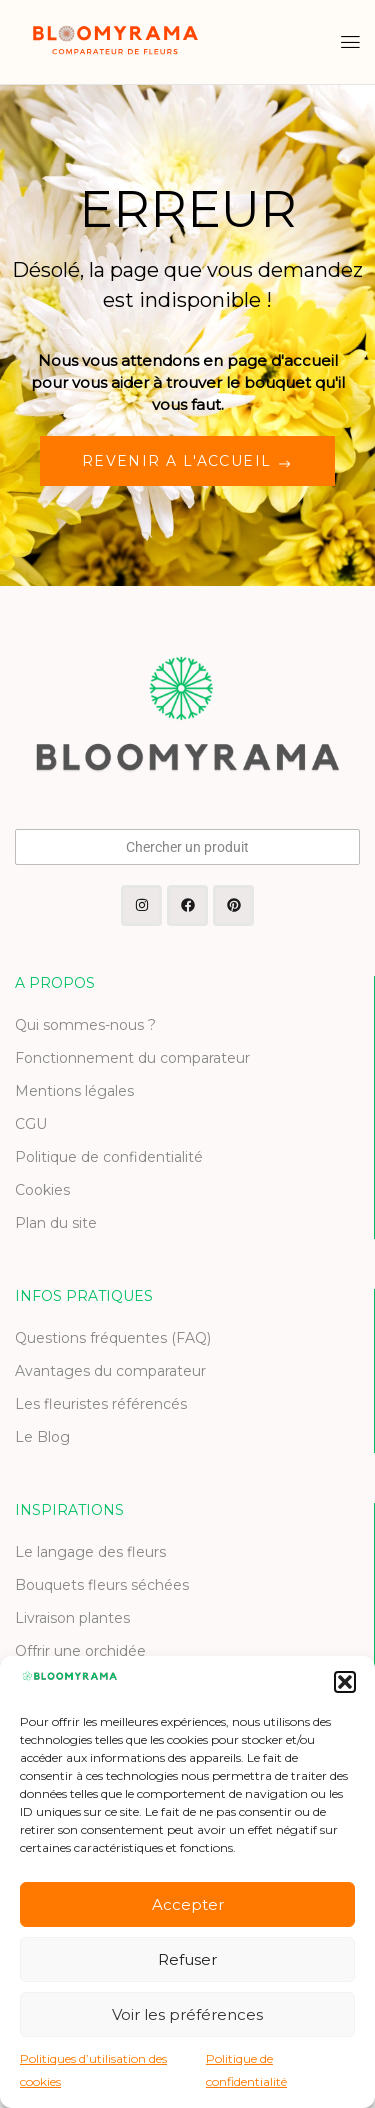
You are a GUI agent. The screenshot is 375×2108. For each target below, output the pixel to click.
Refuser (187, 1959)
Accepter (188, 1904)
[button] (345, 1682)
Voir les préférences (187, 2014)
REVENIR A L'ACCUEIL (179, 461)
